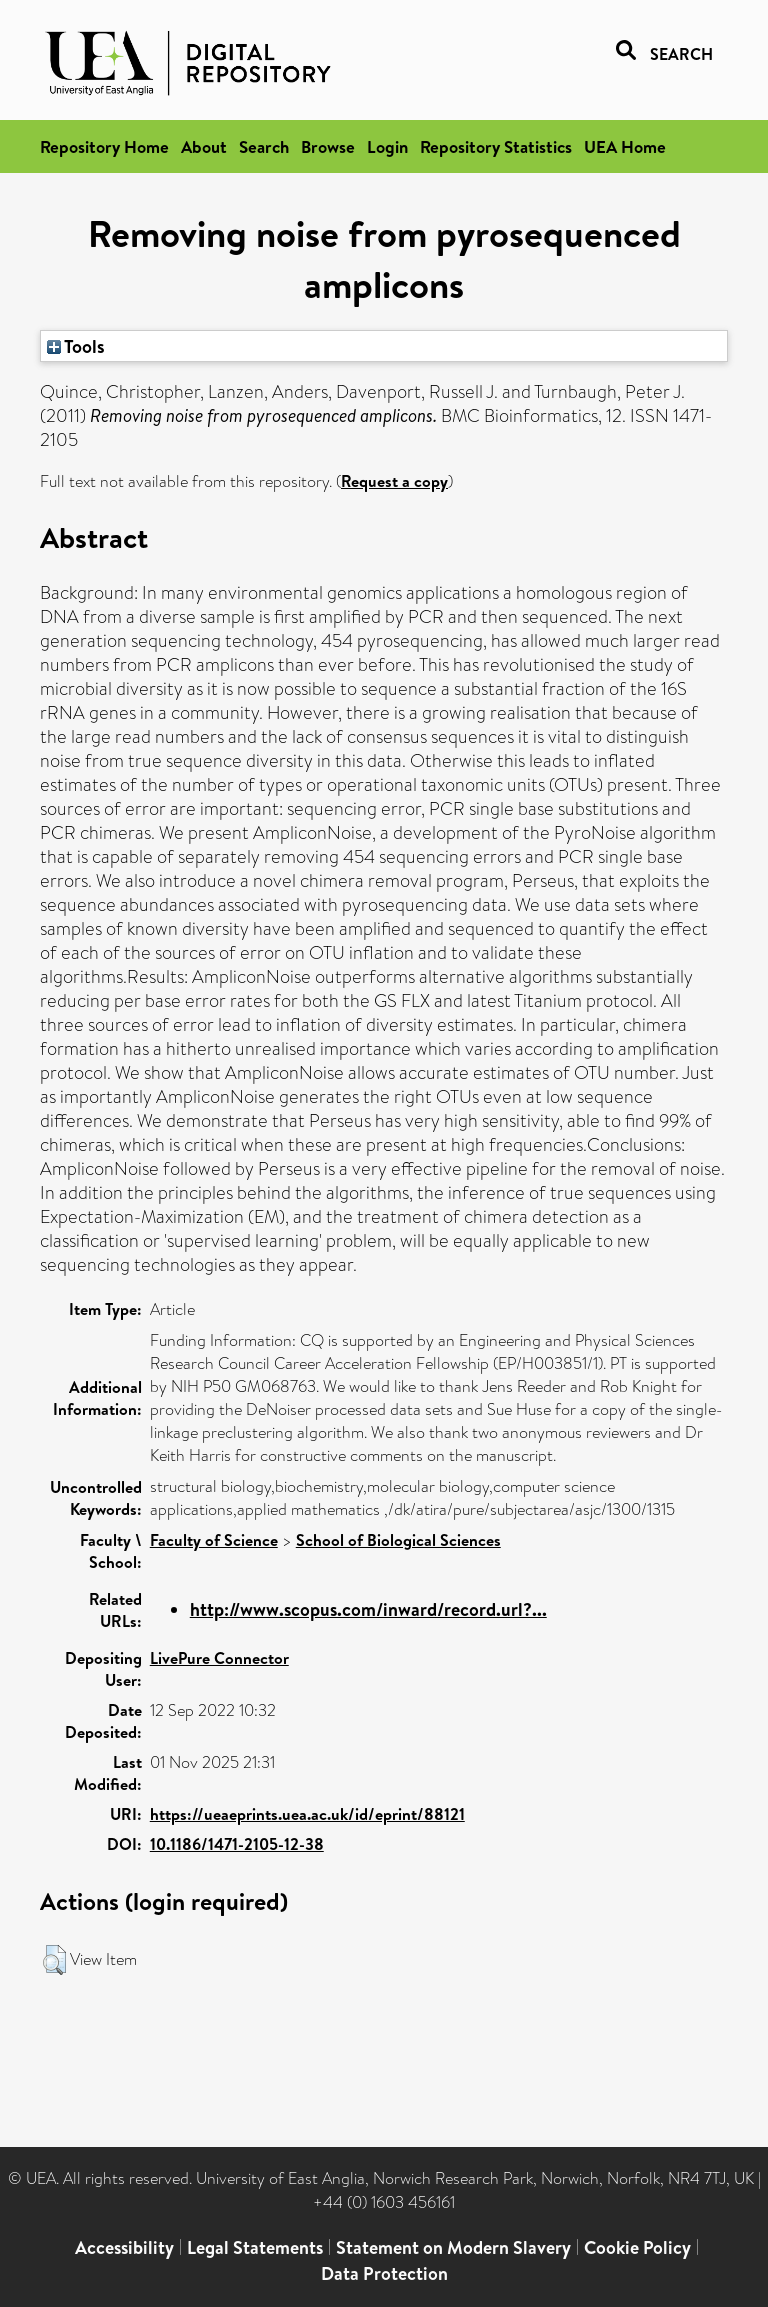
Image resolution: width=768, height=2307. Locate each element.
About (204, 146)
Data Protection (384, 2273)
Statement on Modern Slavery (453, 2247)
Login (387, 146)
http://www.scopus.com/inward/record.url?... (368, 1609)
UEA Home (625, 146)
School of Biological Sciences (398, 1540)
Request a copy (394, 481)
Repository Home (104, 146)
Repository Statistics (496, 146)
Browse (328, 146)
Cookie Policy (637, 2247)
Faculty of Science (214, 1540)
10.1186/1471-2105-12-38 (237, 1844)
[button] (54, 1960)
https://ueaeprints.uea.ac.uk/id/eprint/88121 (307, 1814)
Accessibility (124, 2247)
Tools (76, 346)
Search (264, 146)
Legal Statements (255, 2247)
